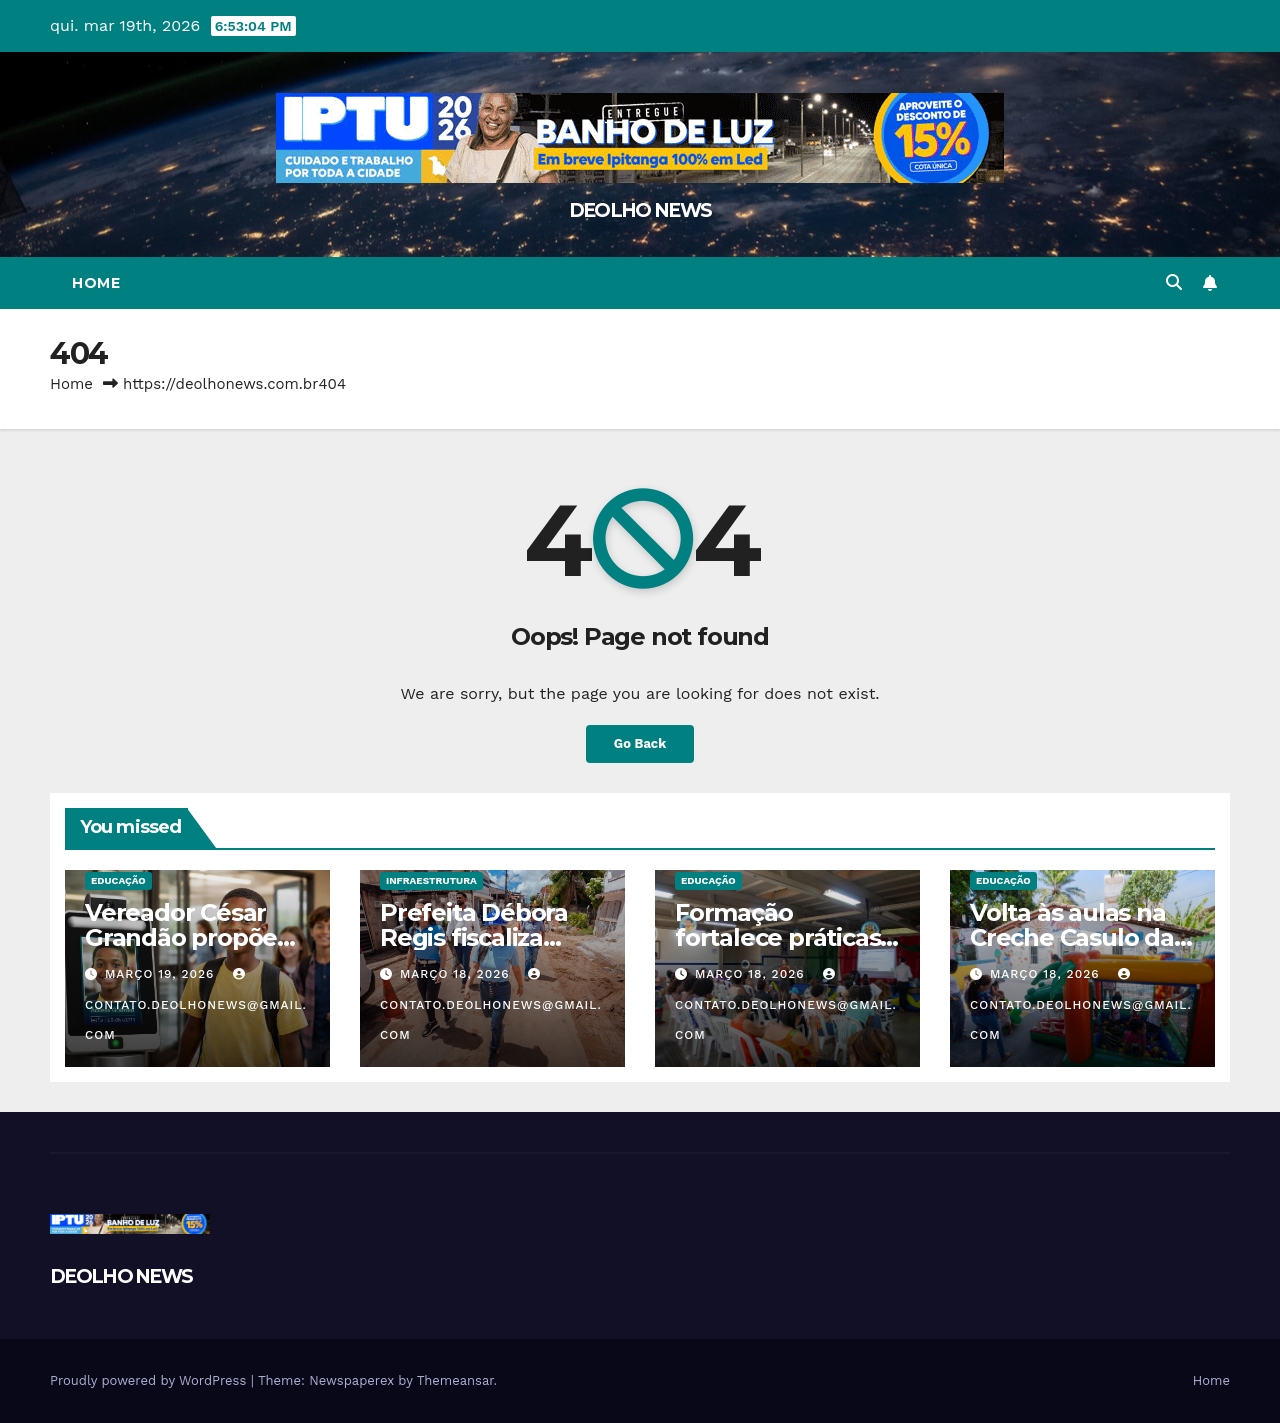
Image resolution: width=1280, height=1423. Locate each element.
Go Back (640, 743)
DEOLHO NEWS (640, 210)
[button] (1174, 282)
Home (96, 283)
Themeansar (455, 1380)
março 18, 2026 (457, 974)
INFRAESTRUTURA (431, 880)
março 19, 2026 (162, 974)
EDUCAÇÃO (118, 880)
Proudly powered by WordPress (150, 1380)
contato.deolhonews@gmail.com (196, 1005)
